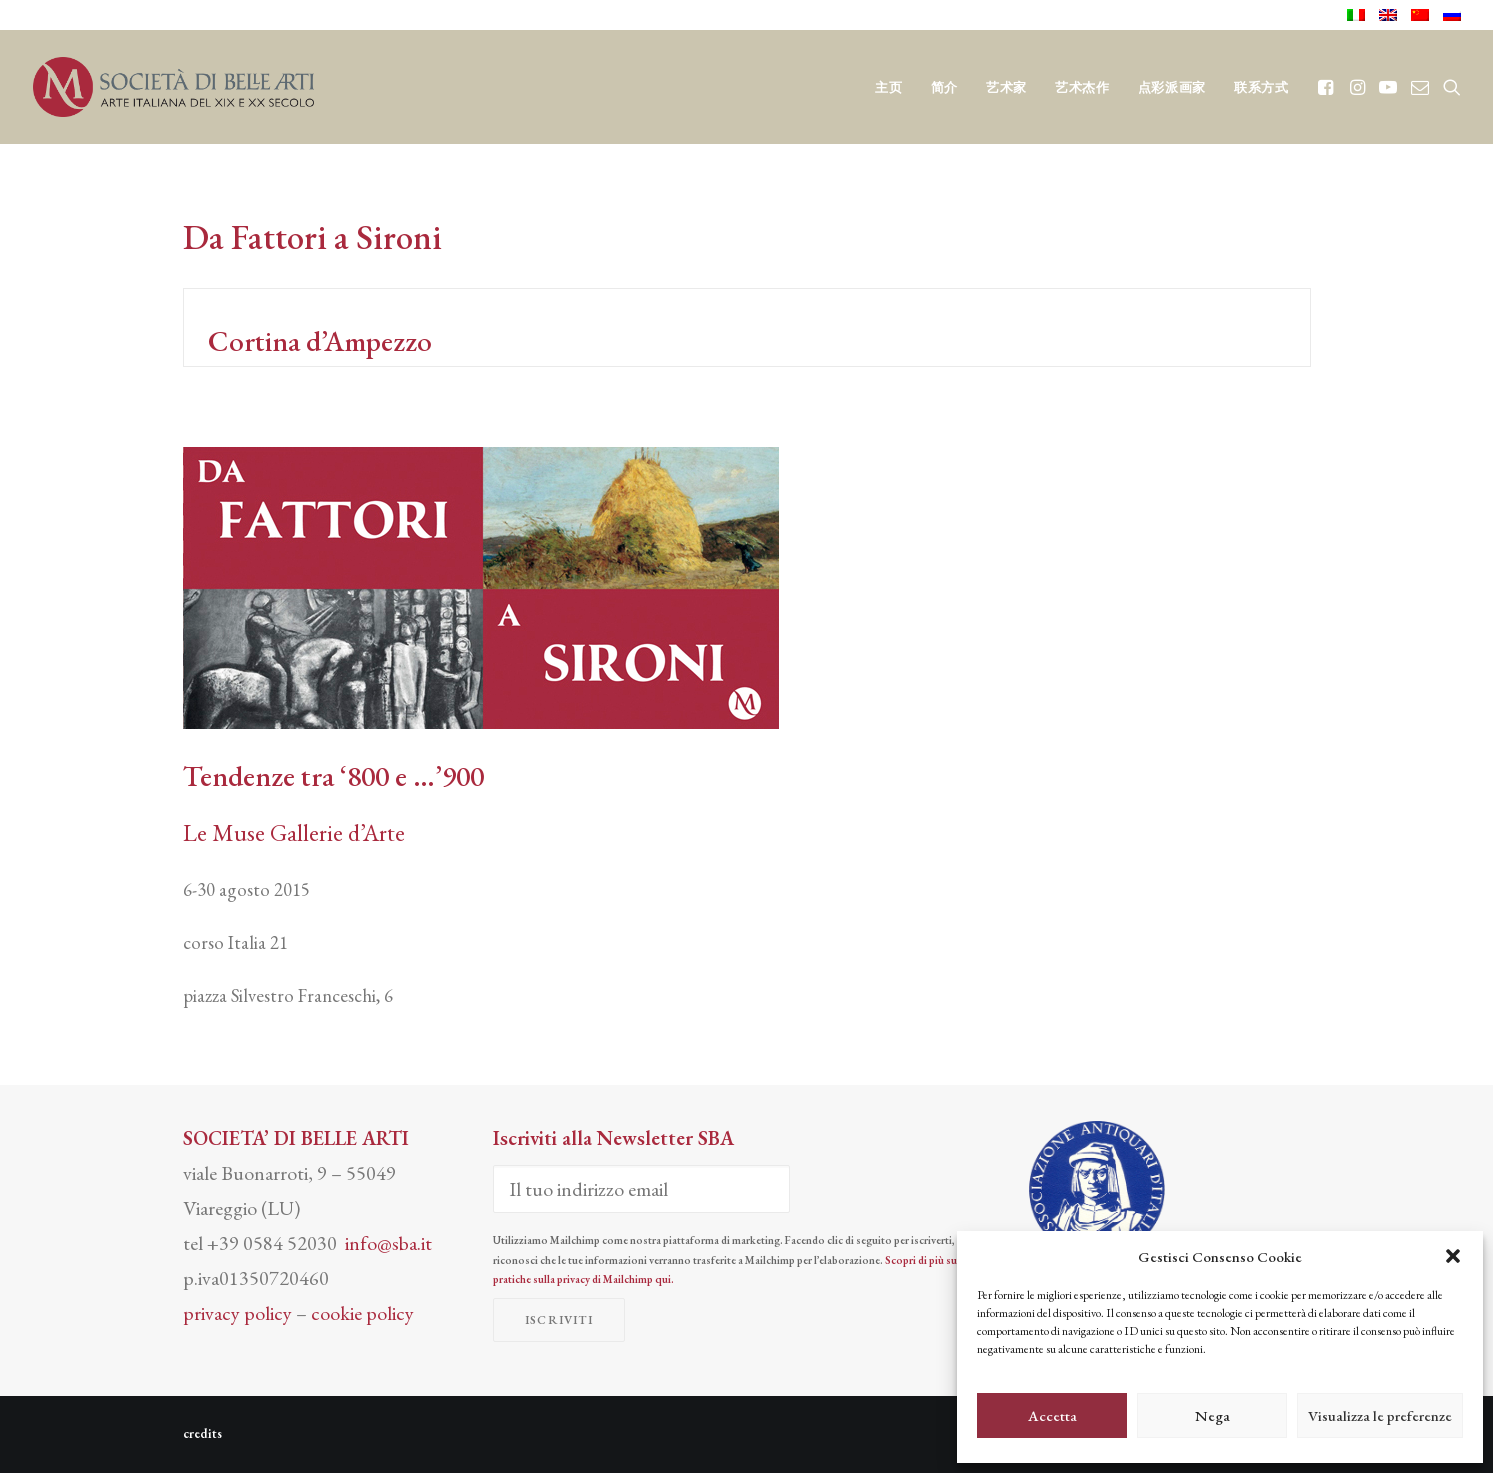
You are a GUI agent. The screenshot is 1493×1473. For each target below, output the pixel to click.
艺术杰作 (1082, 87)
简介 (944, 87)
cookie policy (362, 1313)
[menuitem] (1359, 15)
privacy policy (237, 1313)
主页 (888, 87)
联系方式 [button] (1261, 87)
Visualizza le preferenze (1380, 1415)
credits (202, 1433)
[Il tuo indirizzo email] (641, 1189)
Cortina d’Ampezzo (317, 341)
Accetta (1052, 1415)
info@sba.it (388, 1243)
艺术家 (1006, 87)
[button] (1453, 1256)
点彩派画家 (1172, 87)
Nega (1212, 1415)
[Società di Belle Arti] (174, 87)
